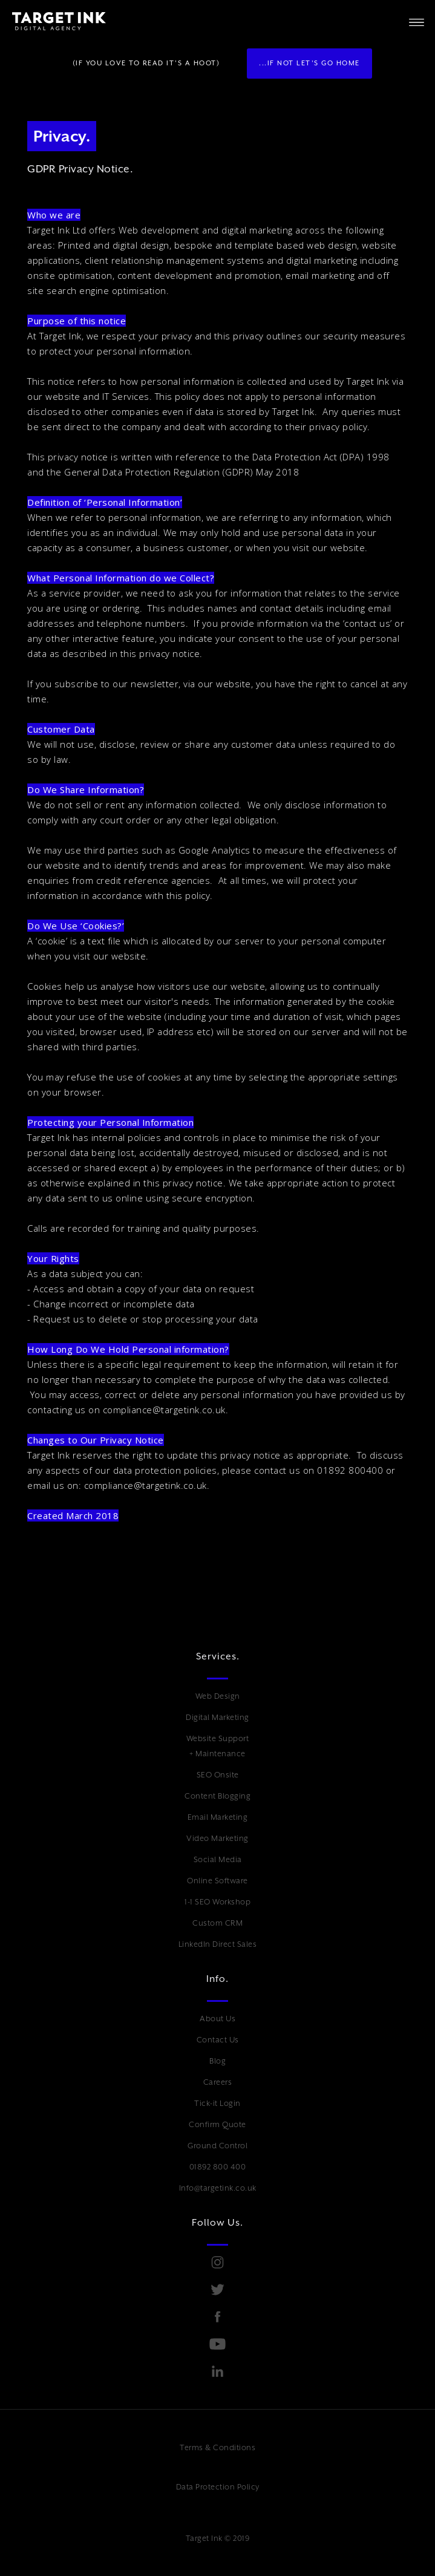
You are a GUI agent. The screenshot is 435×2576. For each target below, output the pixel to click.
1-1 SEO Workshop (217, 1901)
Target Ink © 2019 (218, 2538)
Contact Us (218, 2039)
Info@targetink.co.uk (218, 2187)
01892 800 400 (217, 2166)
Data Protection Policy (218, 2486)
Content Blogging (217, 1795)
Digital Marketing (217, 1717)
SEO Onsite (218, 1774)
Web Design (217, 1696)
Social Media (218, 1859)
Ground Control (217, 2145)
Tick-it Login (217, 2103)
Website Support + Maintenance (217, 1746)
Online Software (217, 1880)
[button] (416, 21)
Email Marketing (218, 1817)
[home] (53, 21)
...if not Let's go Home (309, 63)
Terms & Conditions (217, 2447)
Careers (217, 2082)
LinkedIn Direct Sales (217, 1944)
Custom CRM (217, 1922)
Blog (217, 2060)
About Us (217, 2018)
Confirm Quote (217, 2124)
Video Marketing (217, 1838)
